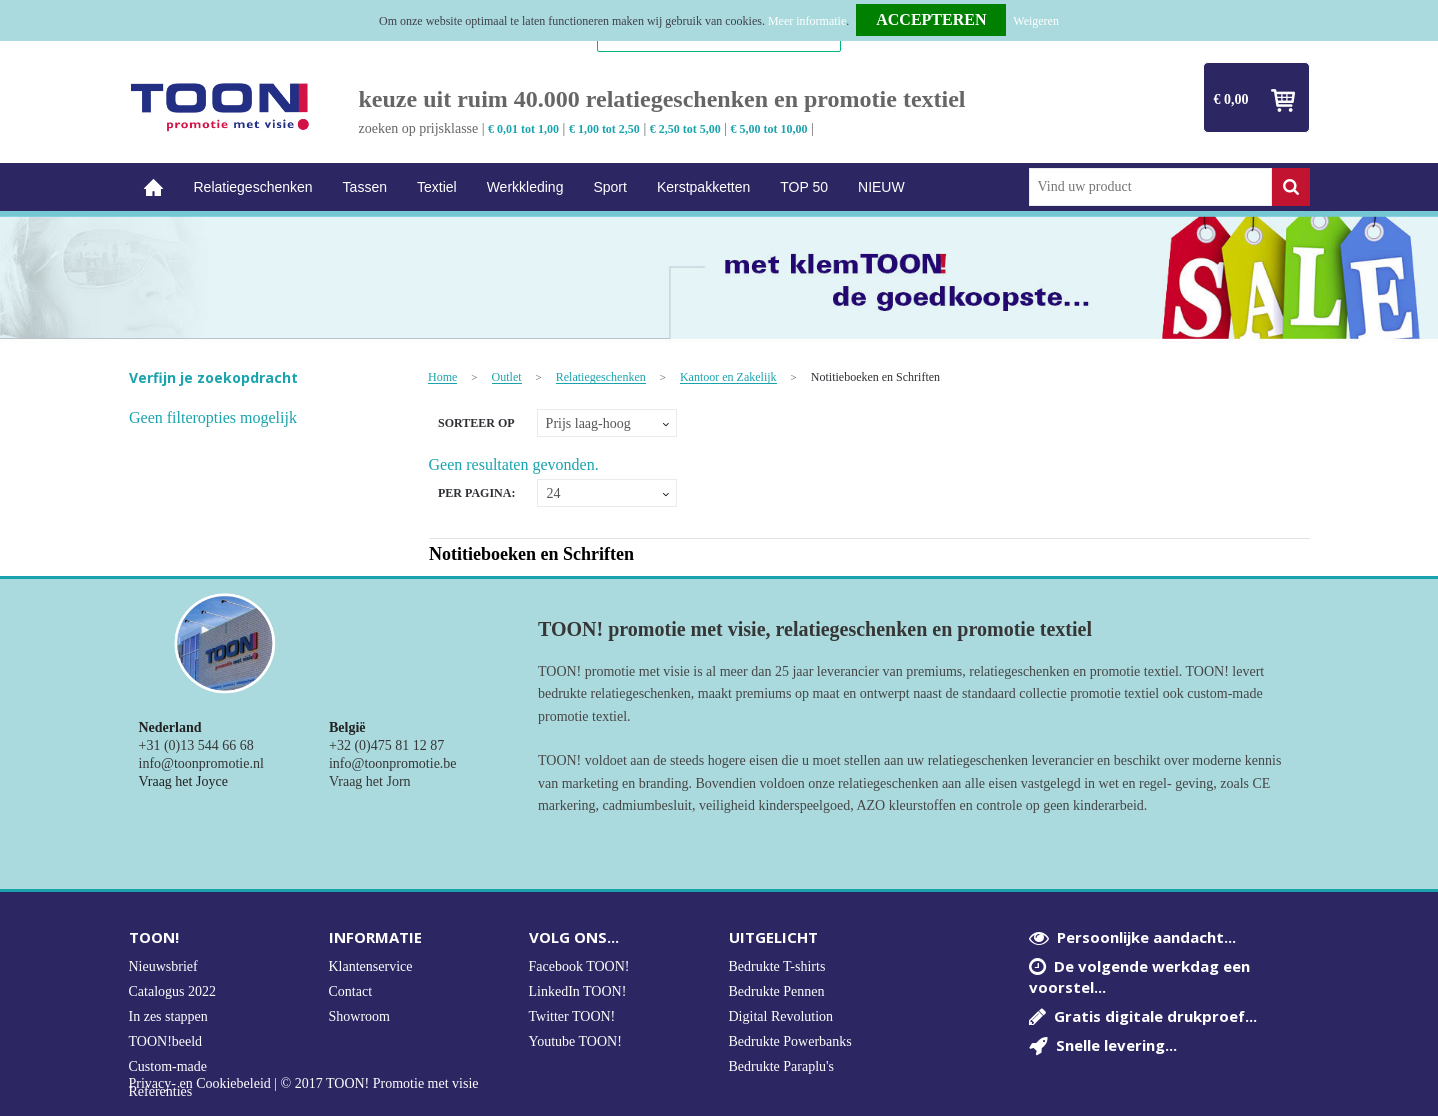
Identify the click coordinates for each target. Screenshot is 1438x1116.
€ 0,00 (1231, 99)
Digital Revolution (781, 1016)
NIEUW (881, 187)
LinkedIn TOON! (578, 991)
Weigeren (1036, 21)
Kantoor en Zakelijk (728, 377)
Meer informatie (807, 21)
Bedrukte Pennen (777, 991)
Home (154, 187)
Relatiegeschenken (253, 187)
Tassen (365, 187)
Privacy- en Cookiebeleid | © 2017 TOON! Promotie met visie (304, 1084)
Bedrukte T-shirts (777, 966)
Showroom (359, 1016)
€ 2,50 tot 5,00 (685, 129)
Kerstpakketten (703, 187)
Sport (609, 187)
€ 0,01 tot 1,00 (523, 129)
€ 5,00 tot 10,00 (769, 129)
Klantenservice (371, 966)
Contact (351, 991)
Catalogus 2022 (173, 991)
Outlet (507, 377)
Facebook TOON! (579, 966)
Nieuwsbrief (163, 966)
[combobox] (1150, 187)
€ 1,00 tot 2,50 (604, 129)
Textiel (437, 187)
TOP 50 (804, 187)
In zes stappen (168, 1016)
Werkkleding (525, 187)
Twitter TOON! (572, 1016)
